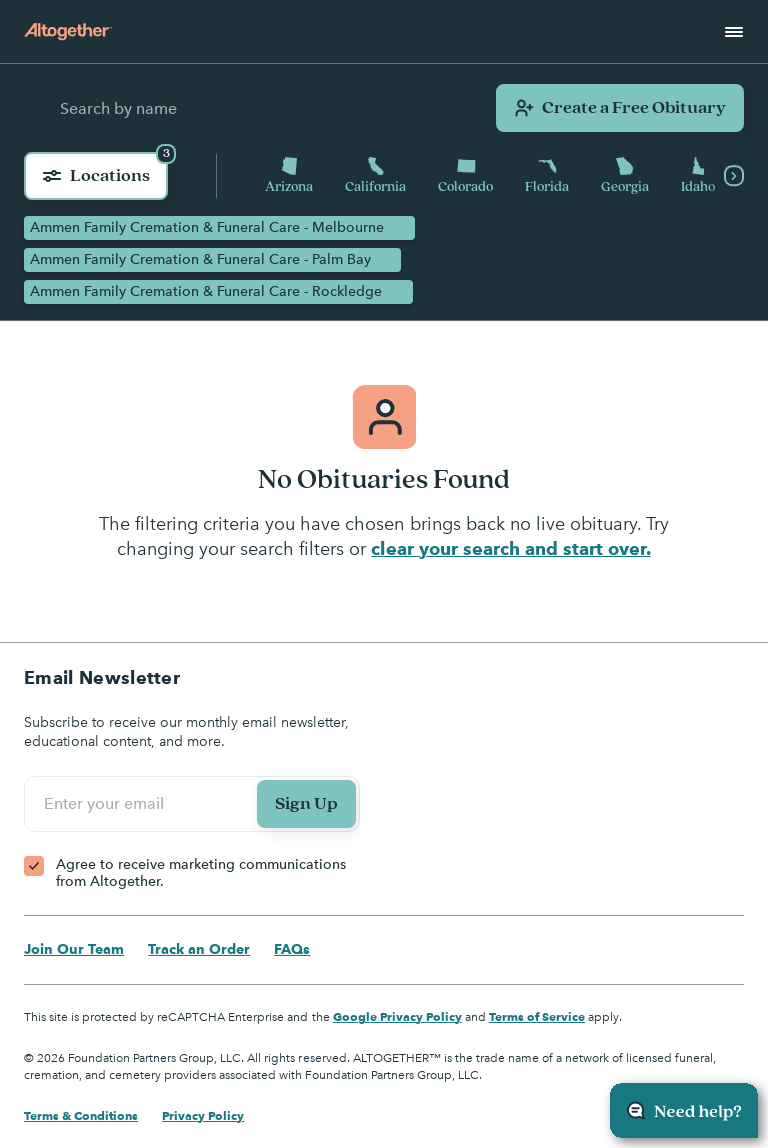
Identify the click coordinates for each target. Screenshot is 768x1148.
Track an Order (199, 949)
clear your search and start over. (510, 548)
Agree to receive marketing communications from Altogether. (201, 873)
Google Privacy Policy (397, 1016)
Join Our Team (74, 949)
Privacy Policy (203, 1115)
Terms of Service (537, 1016)
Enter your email (107, 804)
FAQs (292, 949)
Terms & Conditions (81, 1115)
